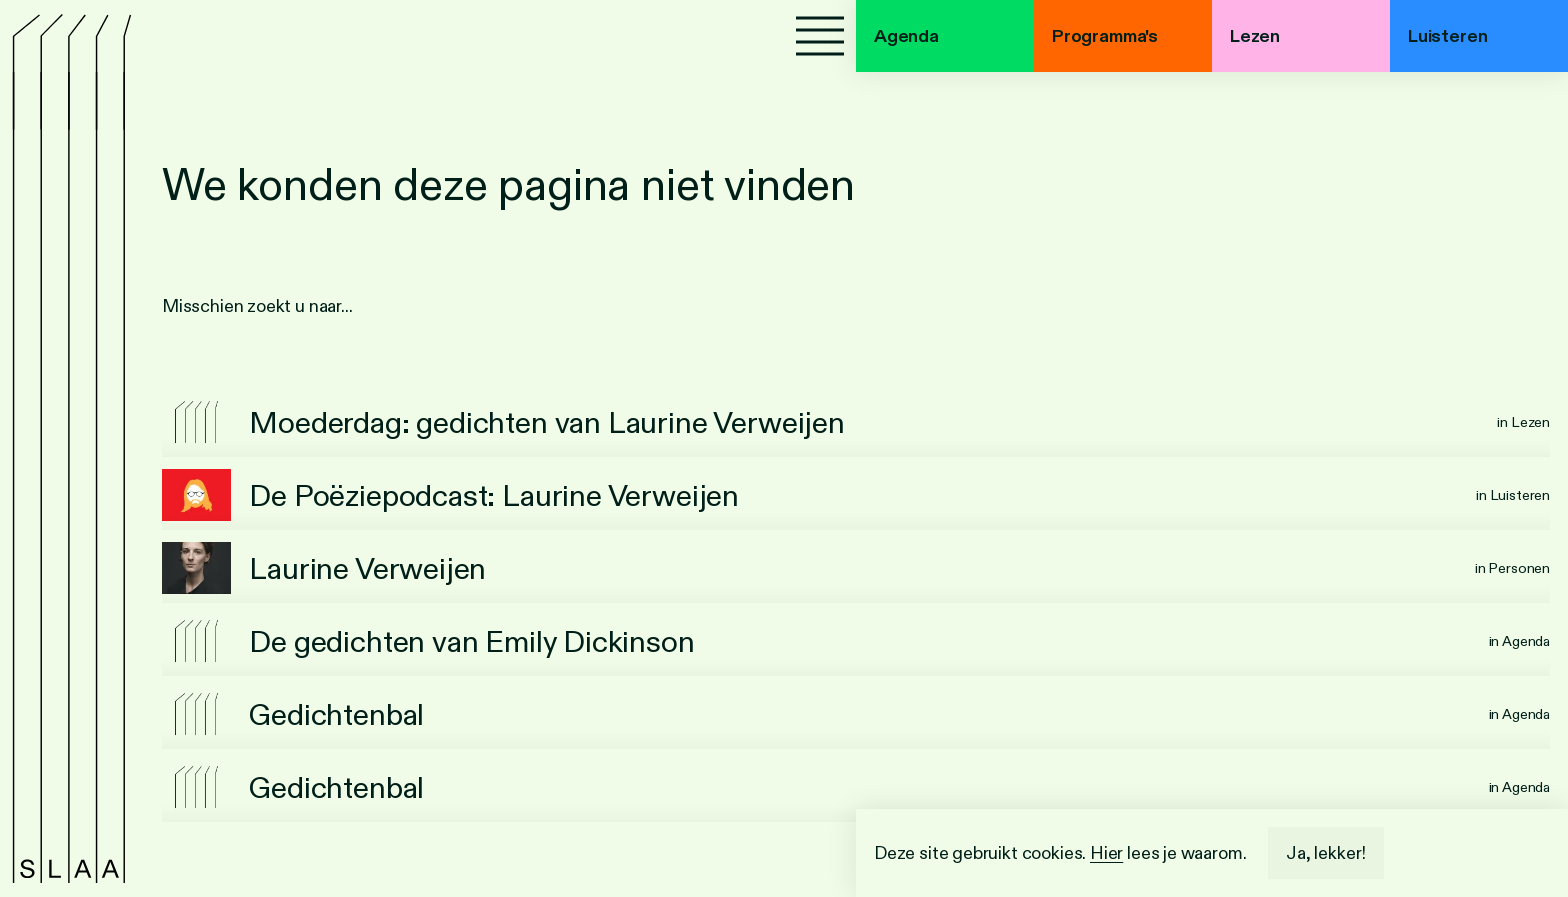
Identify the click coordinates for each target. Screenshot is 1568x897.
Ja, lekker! (1326, 853)
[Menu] (820, 36)
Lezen (1255, 36)
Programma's (1105, 36)
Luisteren (1447, 36)
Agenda (906, 36)
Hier (1106, 853)
